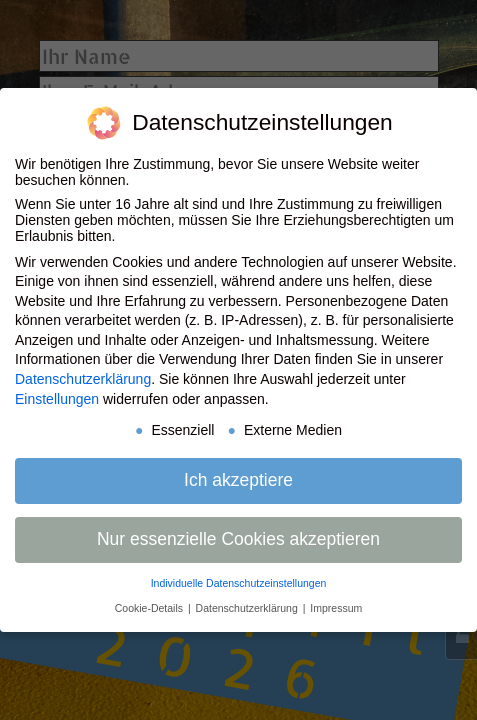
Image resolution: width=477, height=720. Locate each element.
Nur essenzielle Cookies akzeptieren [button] (238, 539)
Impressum (336, 608)
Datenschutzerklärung (83, 379)
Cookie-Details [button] (150, 608)
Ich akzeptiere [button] (238, 480)
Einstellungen (57, 399)
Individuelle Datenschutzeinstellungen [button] (239, 583)
